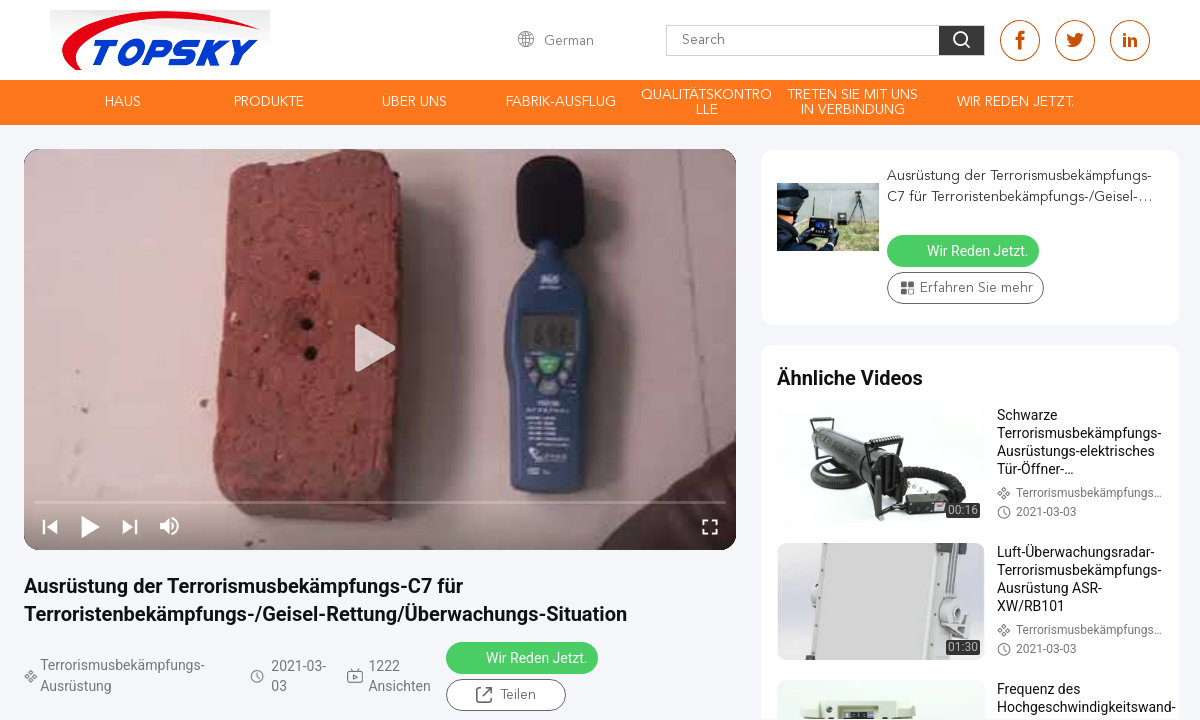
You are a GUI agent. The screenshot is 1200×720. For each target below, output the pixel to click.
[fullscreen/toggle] (710, 526)
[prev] (50, 526)
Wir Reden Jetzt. (1015, 102)
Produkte (269, 102)
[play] (380, 349)
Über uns (414, 102)
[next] (130, 526)
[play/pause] (90, 526)
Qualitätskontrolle (706, 102)
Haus (123, 102)
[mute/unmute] (170, 526)
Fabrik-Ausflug (561, 102)
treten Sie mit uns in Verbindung (852, 102)
